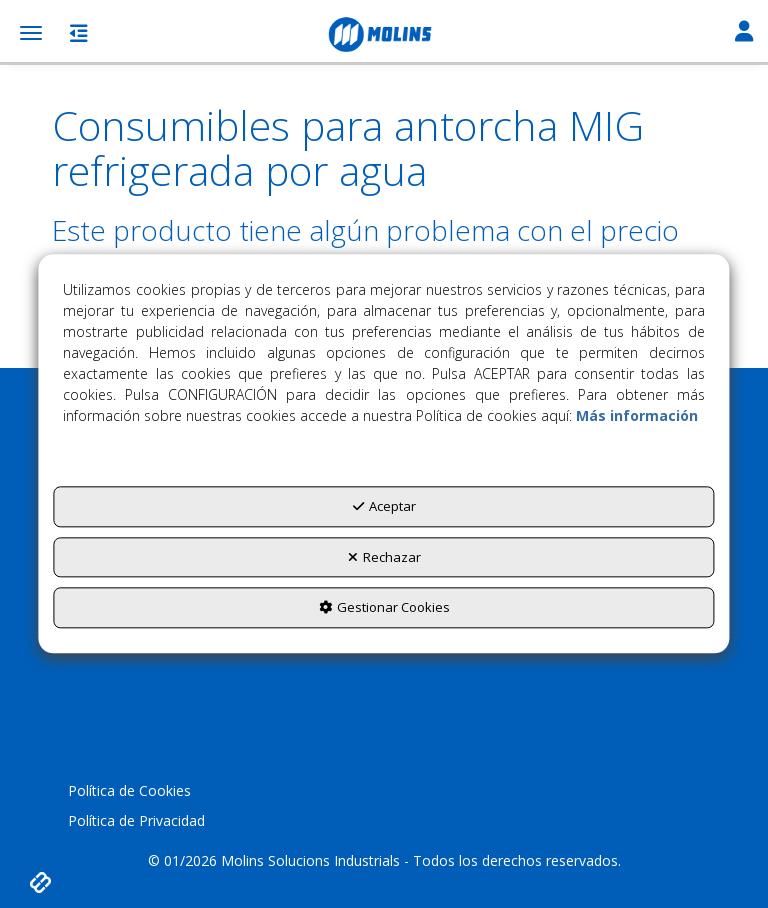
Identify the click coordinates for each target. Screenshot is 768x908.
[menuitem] (383, 791)
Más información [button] (637, 416)
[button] (384, 35)
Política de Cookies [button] (129, 790)
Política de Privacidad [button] (136, 820)
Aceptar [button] (384, 507)
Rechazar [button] (384, 557)
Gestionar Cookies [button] (384, 608)
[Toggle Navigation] (744, 33)
